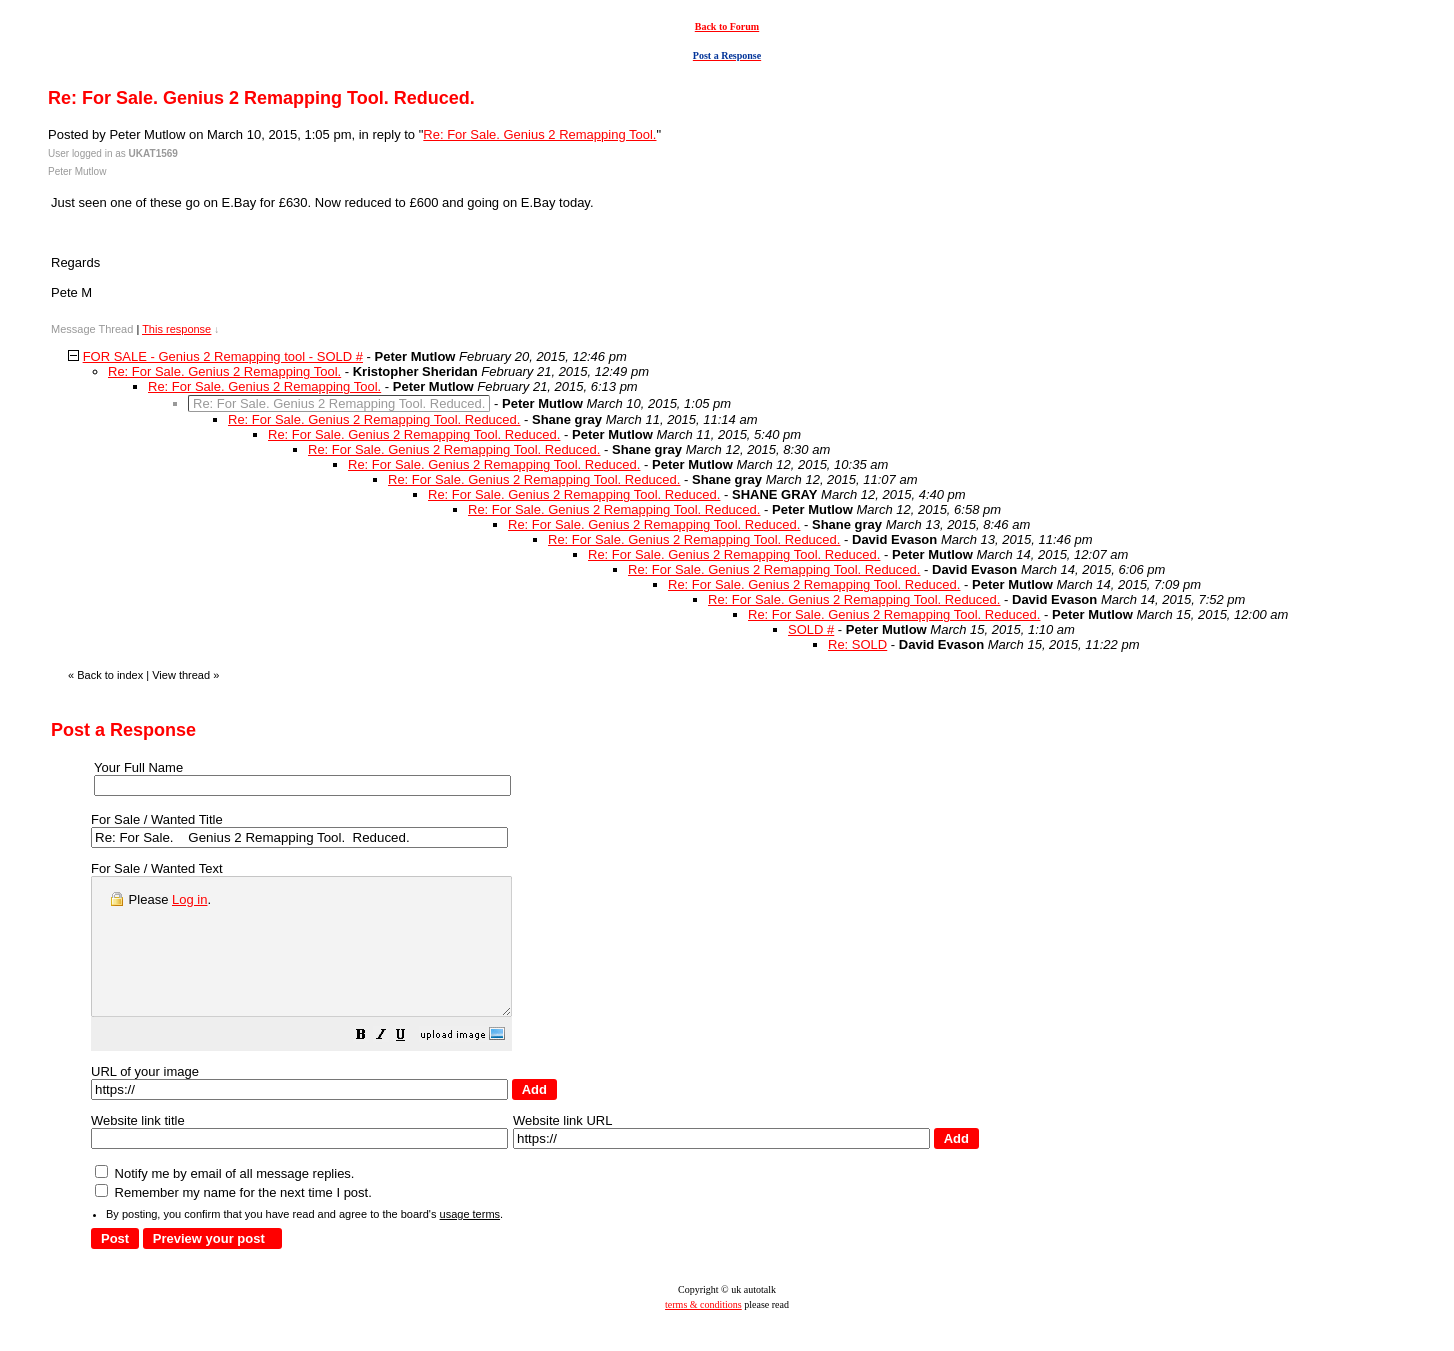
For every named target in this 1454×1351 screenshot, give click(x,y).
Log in (189, 899)
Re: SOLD (857, 644)
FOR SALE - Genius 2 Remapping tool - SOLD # (223, 356)
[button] (411, 1064)
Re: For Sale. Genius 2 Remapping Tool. (539, 134)
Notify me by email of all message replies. (224, 1200)
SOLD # (811, 629)
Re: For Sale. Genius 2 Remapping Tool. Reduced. (374, 419)
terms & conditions (703, 1331)
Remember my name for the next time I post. (233, 1219)
